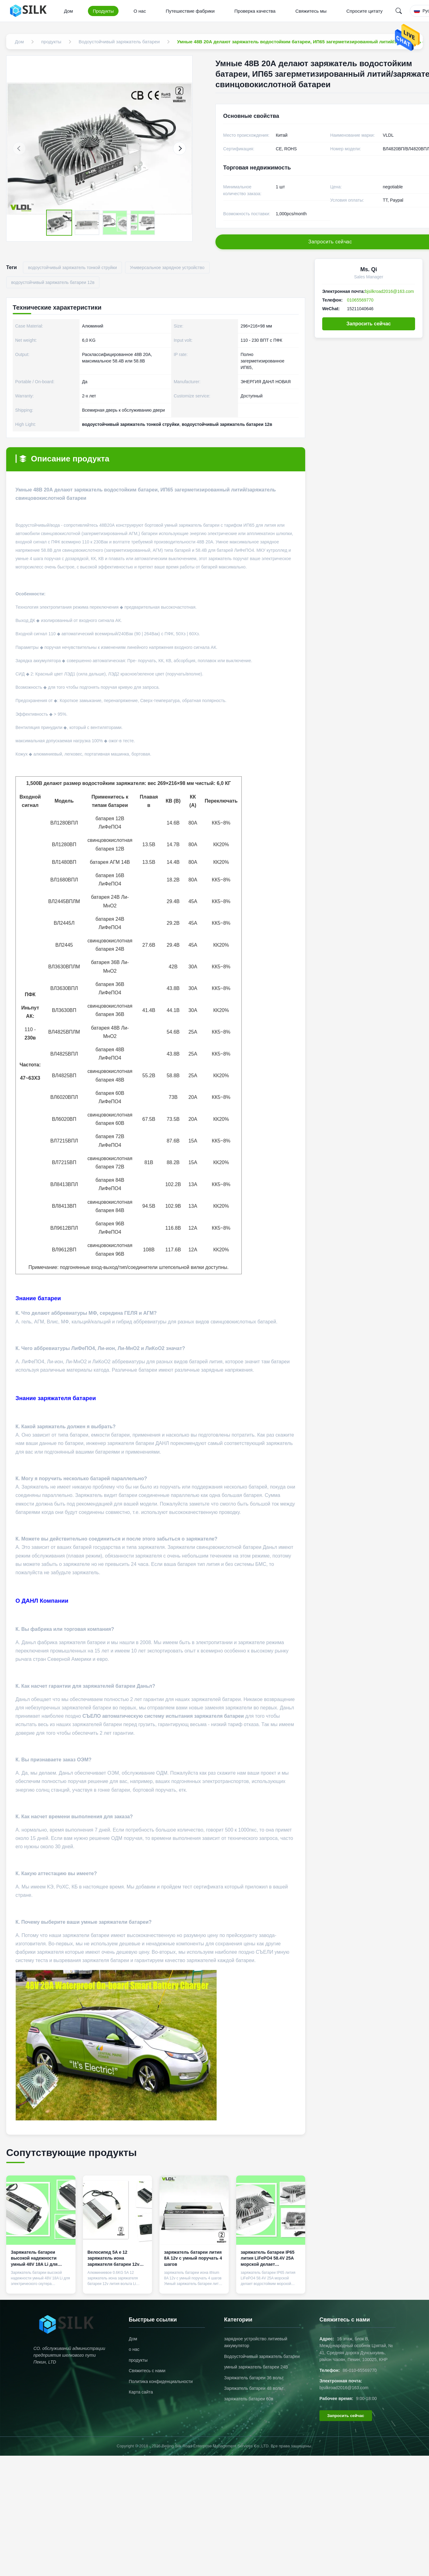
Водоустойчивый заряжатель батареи (262, 2356)
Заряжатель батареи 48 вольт (254, 2388)
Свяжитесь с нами (147, 2370)
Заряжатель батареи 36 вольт (254, 2377)
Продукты (103, 11)
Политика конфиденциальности (161, 2381)
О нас (139, 11)
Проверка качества (254, 11)
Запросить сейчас (368, 323)
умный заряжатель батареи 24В (256, 2366)
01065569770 (360, 300)
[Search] (398, 11)
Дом (68, 11)
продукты (138, 2360)
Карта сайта (141, 2392)
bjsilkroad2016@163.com (389, 291)
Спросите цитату (364, 11)
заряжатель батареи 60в (248, 2398)
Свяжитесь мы (311, 11)
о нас (134, 2349)
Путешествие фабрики (190, 11)
